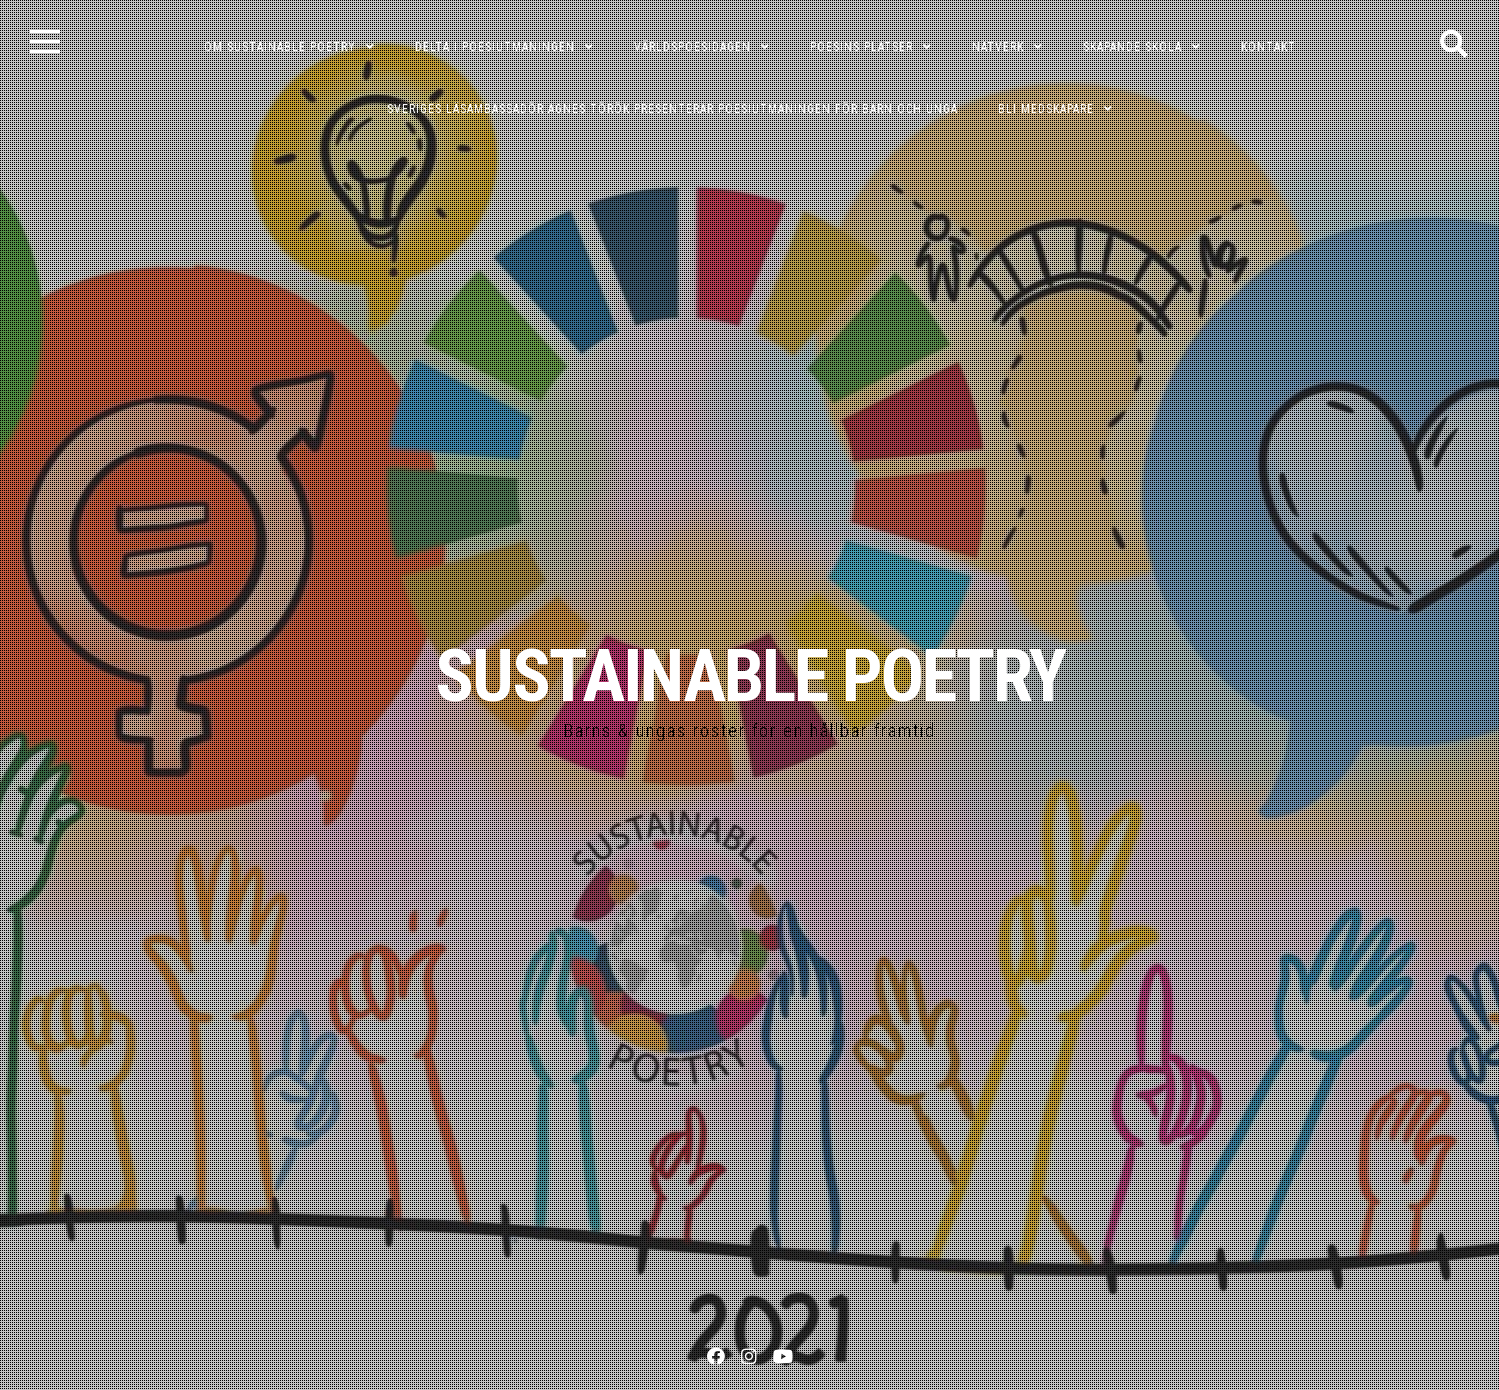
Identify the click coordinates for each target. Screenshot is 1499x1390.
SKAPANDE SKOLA (1132, 47)
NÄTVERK (998, 47)
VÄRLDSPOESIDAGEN (692, 47)
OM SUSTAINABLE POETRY (280, 47)
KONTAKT (1268, 47)
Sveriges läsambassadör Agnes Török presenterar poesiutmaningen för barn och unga (672, 109)
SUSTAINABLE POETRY (750, 676)
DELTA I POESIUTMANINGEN (495, 47)
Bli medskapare (1046, 109)
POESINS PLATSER (861, 47)
